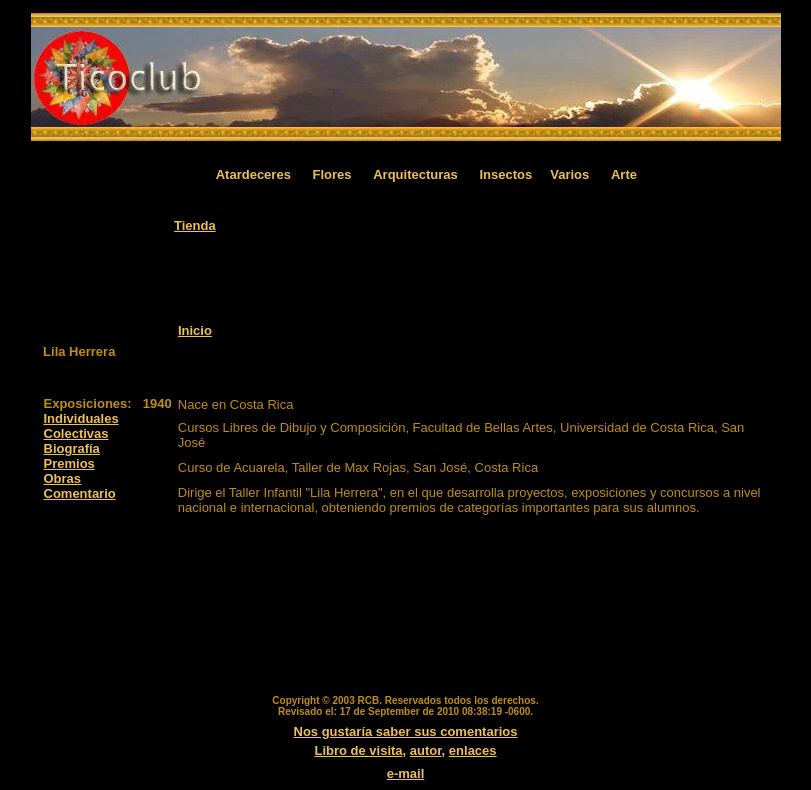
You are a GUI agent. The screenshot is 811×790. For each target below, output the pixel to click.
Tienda (195, 225)
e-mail (406, 773)
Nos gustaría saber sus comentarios (406, 731)
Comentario (80, 493)
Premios (69, 463)
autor (426, 750)
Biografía (72, 448)
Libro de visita (358, 750)
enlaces (473, 750)
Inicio (195, 330)
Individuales (81, 418)
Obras (63, 478)
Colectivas (76, 433)
